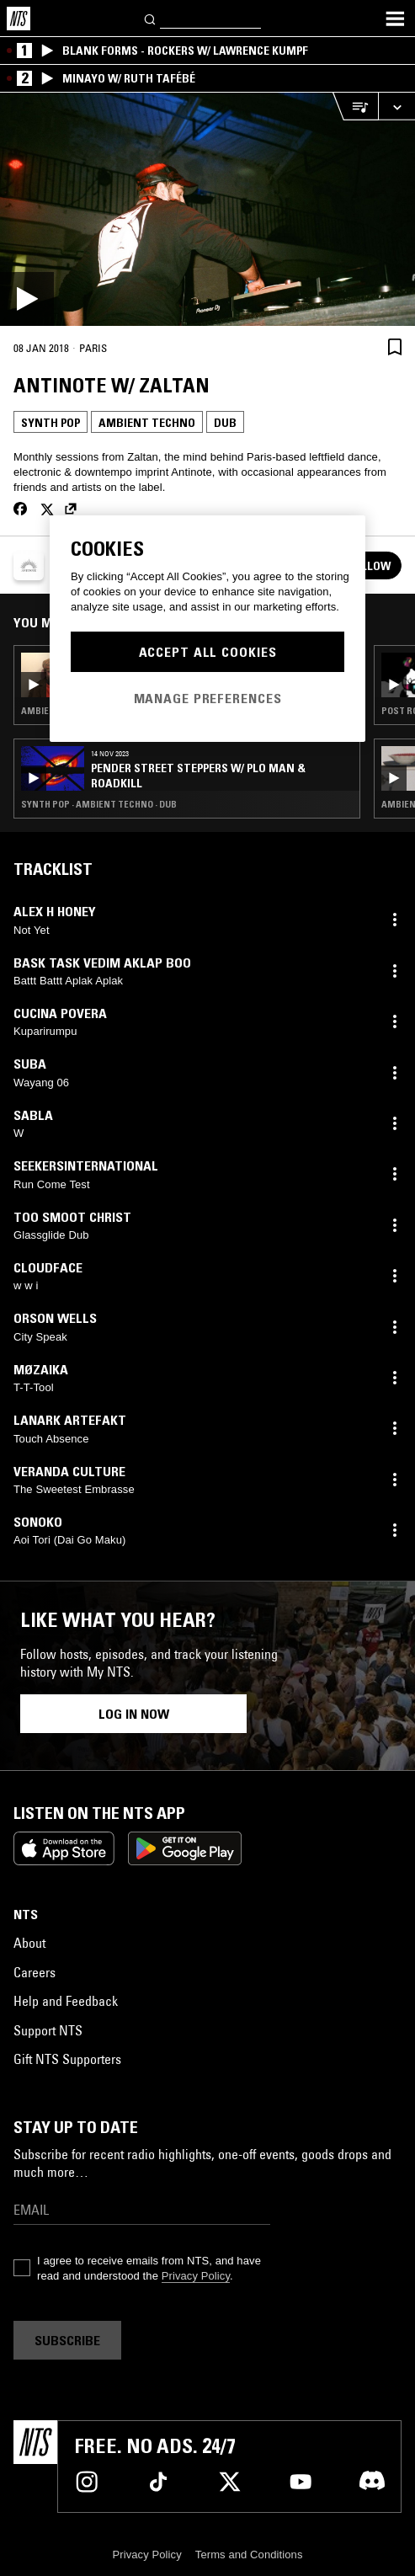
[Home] (18, 18)
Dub (225, 422)
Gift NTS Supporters (67, 2059)
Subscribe (67, 2340)
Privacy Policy (196, 2275)
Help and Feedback (65, 2000)
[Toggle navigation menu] (394, 18)
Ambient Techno (146, 422)
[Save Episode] (395, 346)
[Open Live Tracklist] (355, 106)
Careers (34, 1972)
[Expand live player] (396, 106)
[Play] (207, 209)
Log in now (133, 1713)
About (29, 1942)
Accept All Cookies (208, 651)
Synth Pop (50, 422)
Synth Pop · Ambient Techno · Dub (99, 804)
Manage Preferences (208, 698)
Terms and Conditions (249, 2554)
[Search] (150, 18)
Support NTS (47, 2030)
